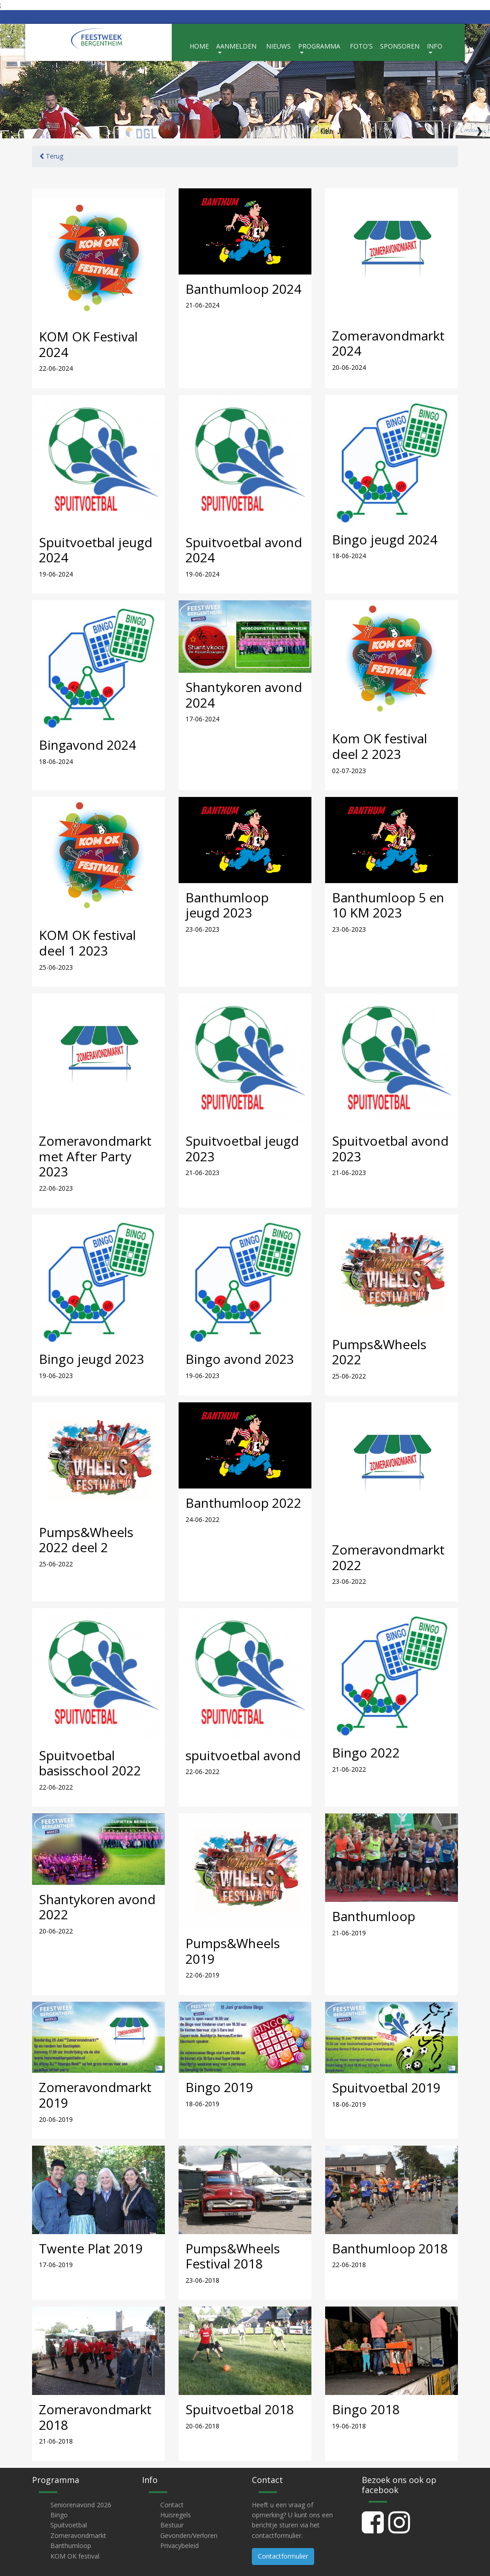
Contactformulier (283, 2556)
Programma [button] (319, 46)
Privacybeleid (179, 2545)
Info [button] (434, 46)
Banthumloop (70, 2545)
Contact (172, 2504)
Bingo (59, 2514)
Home (199, 46)
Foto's (361, 46)
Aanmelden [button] (236, 46)
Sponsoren (399, 46)
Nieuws (278, 46)
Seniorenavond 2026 (80, 2504)
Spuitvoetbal (68, 2525)
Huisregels (175, 2514)
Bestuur (172, 2525)
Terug (51, 156)
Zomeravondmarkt (78, 2535)
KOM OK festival (74, 2556)
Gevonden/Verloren (189, 2535)
